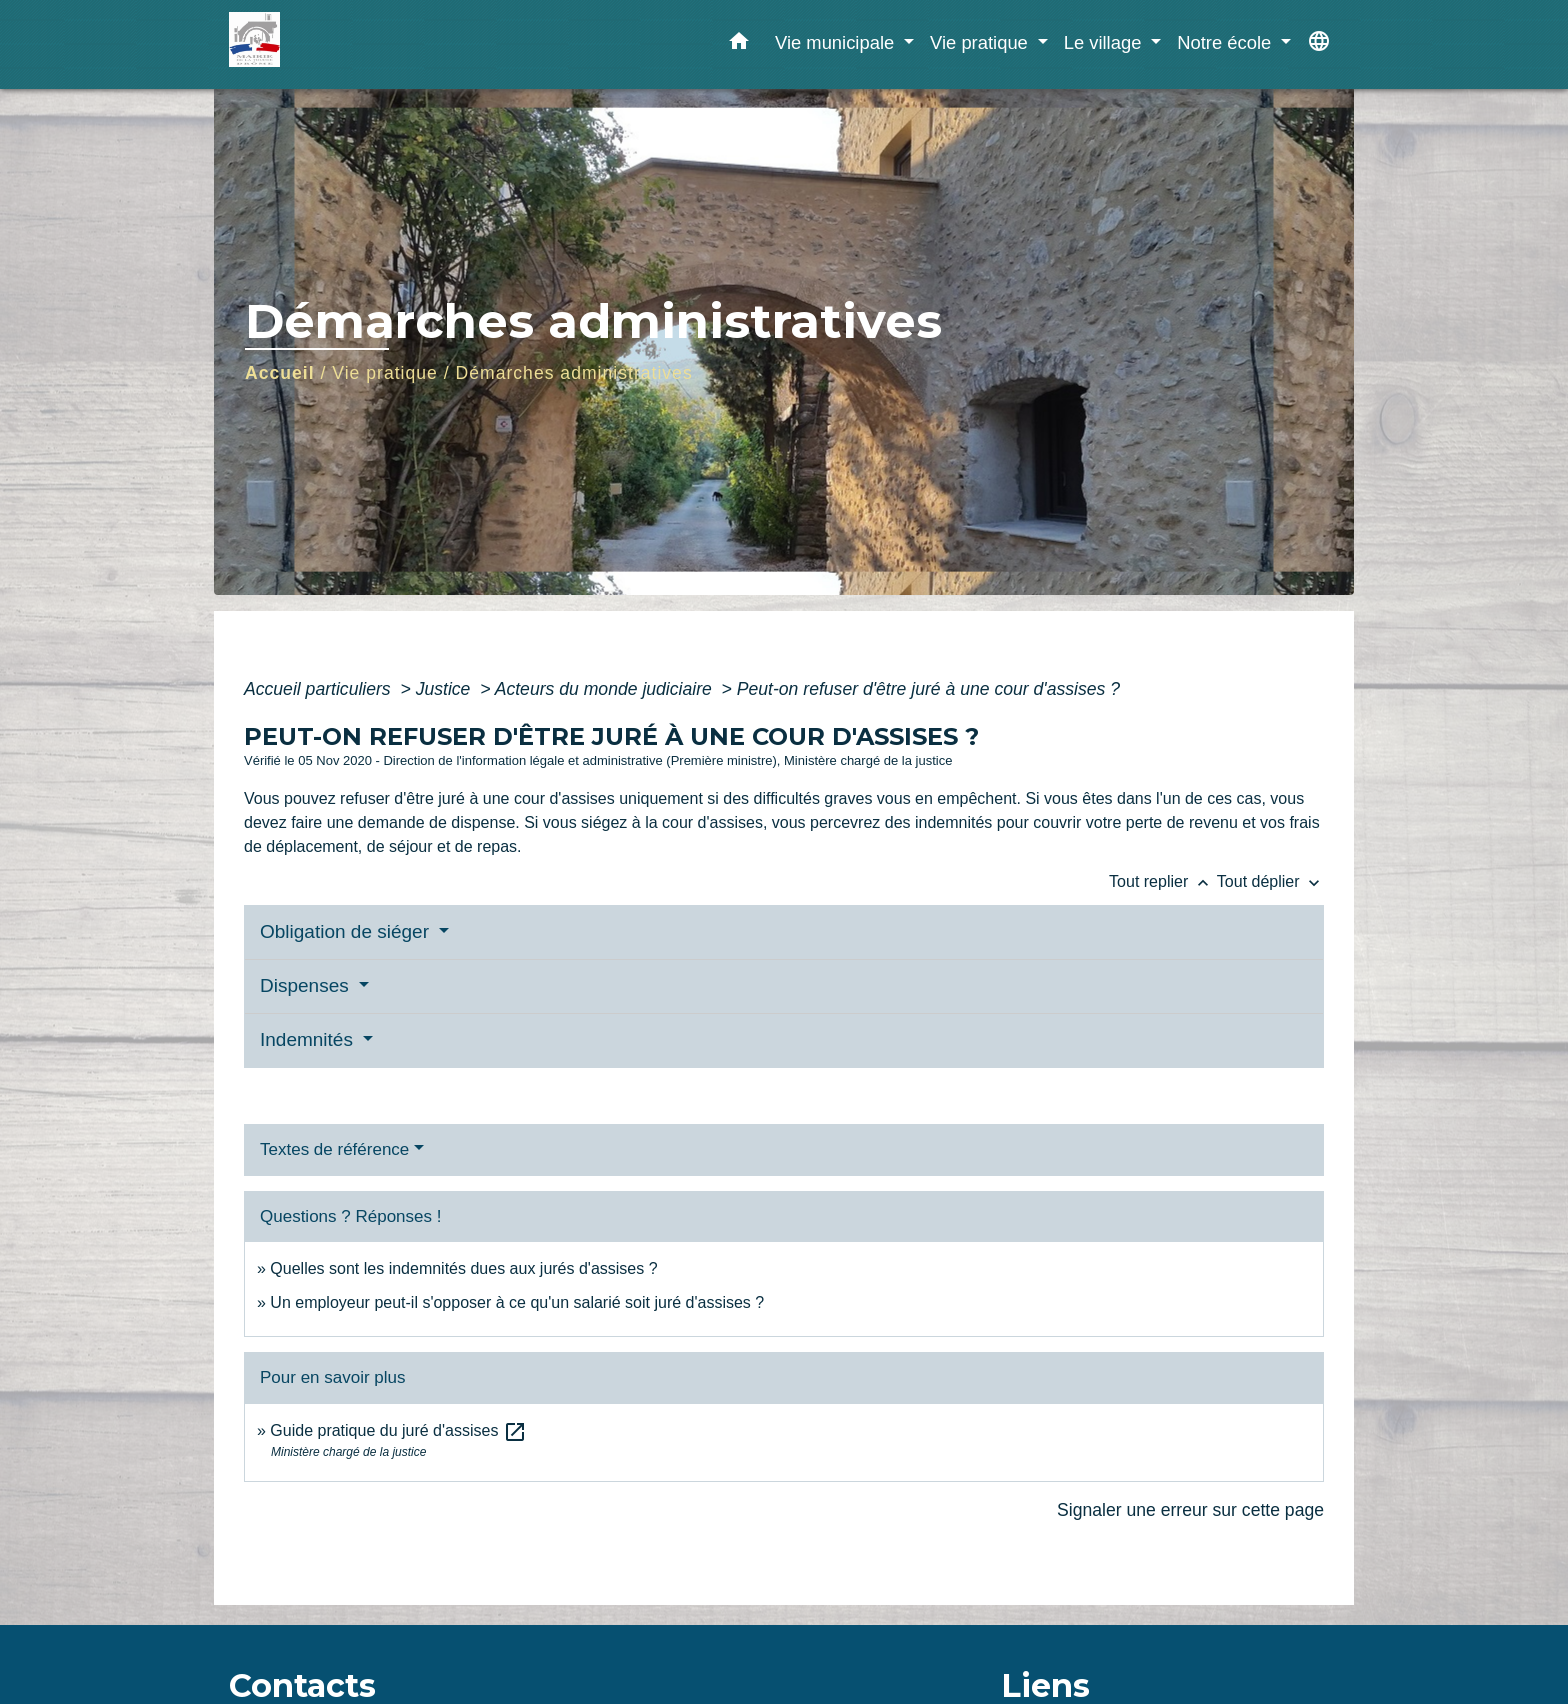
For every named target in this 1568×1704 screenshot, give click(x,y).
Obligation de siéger (347, 931)
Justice (446, 689)
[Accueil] (354, 44)
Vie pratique (385, 373)
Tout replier (1163, 881)
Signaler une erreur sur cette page (1190, 1510)
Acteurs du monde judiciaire (606, 689)
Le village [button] (1105, 42)
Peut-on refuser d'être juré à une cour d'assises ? (928, 689)
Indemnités (309, 1039)
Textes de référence (334, 1149)
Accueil (280, 373)
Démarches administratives (574, 373)
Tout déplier (1270, 881)
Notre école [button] (1226, 42)
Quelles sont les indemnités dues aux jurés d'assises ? (463, 1268)
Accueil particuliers (320, 689)
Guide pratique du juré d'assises (398, 1430)
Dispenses (307, 985)
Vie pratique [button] (981, 42)
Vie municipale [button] (837, 42)
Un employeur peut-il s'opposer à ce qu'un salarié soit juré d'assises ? (517, 1302)
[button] (739, 45)
